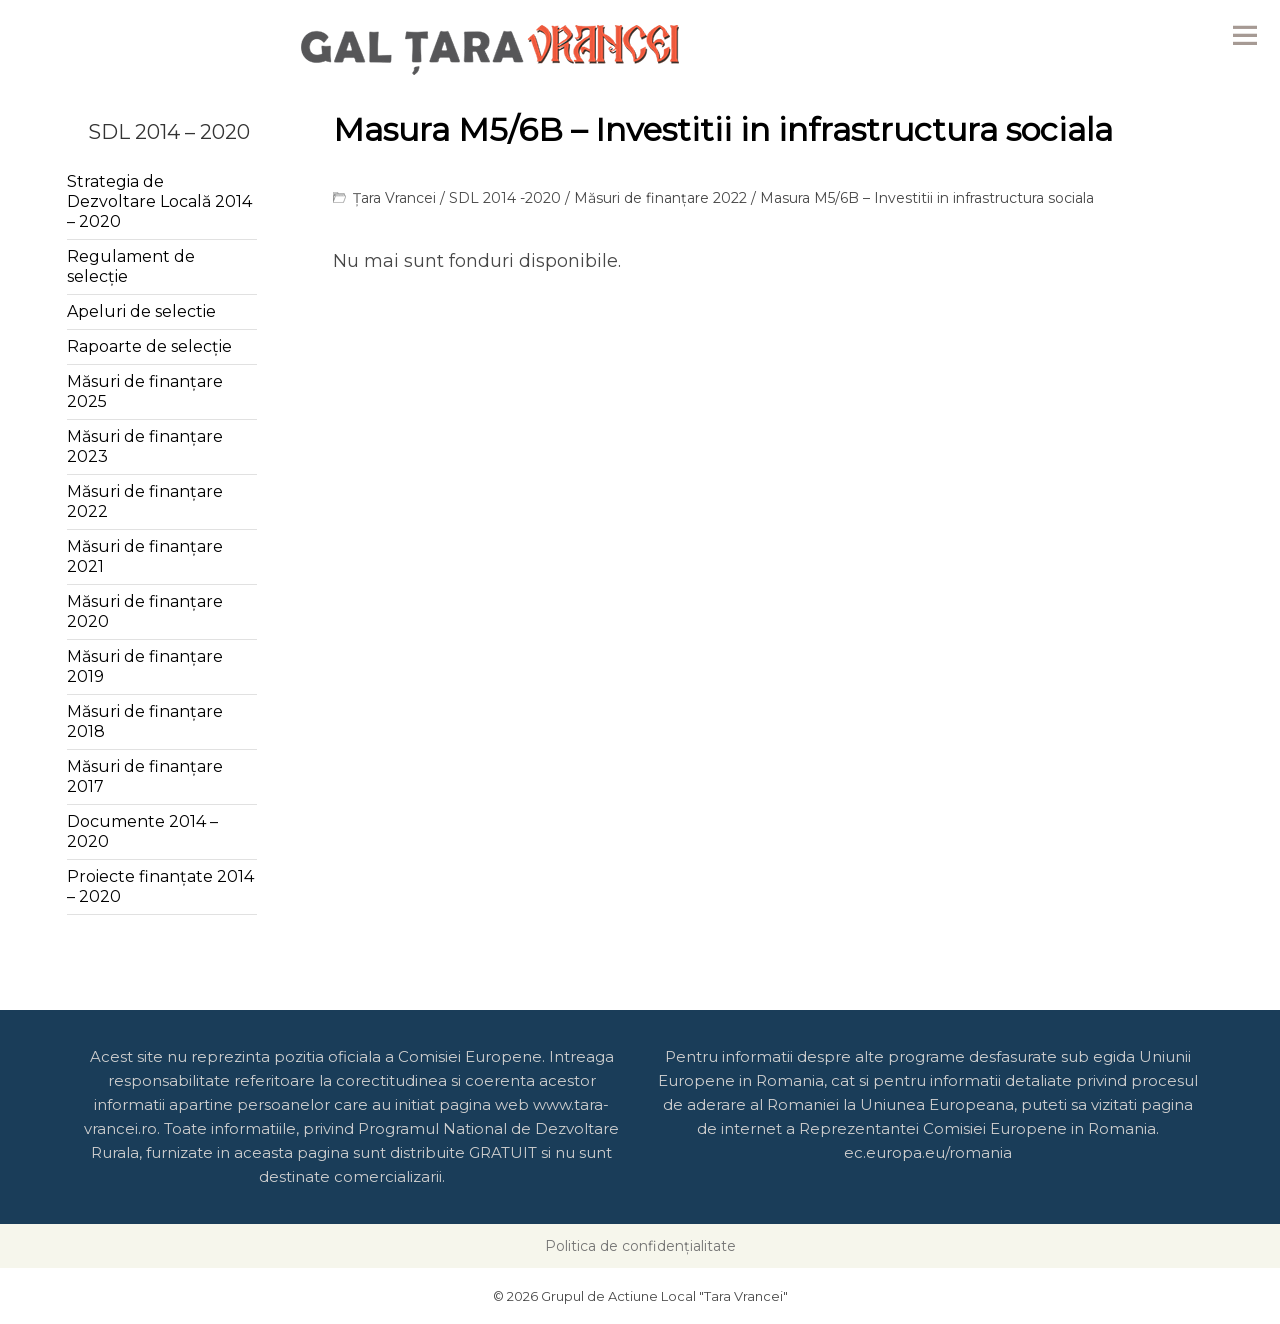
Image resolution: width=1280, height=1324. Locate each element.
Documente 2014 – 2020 (142, 831)
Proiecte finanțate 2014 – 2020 (160, 886)
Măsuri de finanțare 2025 (145, 391)
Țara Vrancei (394, 198)
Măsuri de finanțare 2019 (145, 666)
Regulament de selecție (131, 266)
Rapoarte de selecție (149, 346)
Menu (1245, 35)
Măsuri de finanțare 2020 (145, 611)
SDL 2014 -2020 (505, 198)
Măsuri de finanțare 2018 (145, 721)
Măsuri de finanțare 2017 (145, 776)
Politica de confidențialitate (640, 1246)
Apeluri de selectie (141, 311)
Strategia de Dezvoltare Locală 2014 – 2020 (159, 201)
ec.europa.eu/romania (928, 1152)
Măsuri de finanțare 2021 (145, 556)
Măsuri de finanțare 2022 (660, 198)
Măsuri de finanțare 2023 (145, 446)
